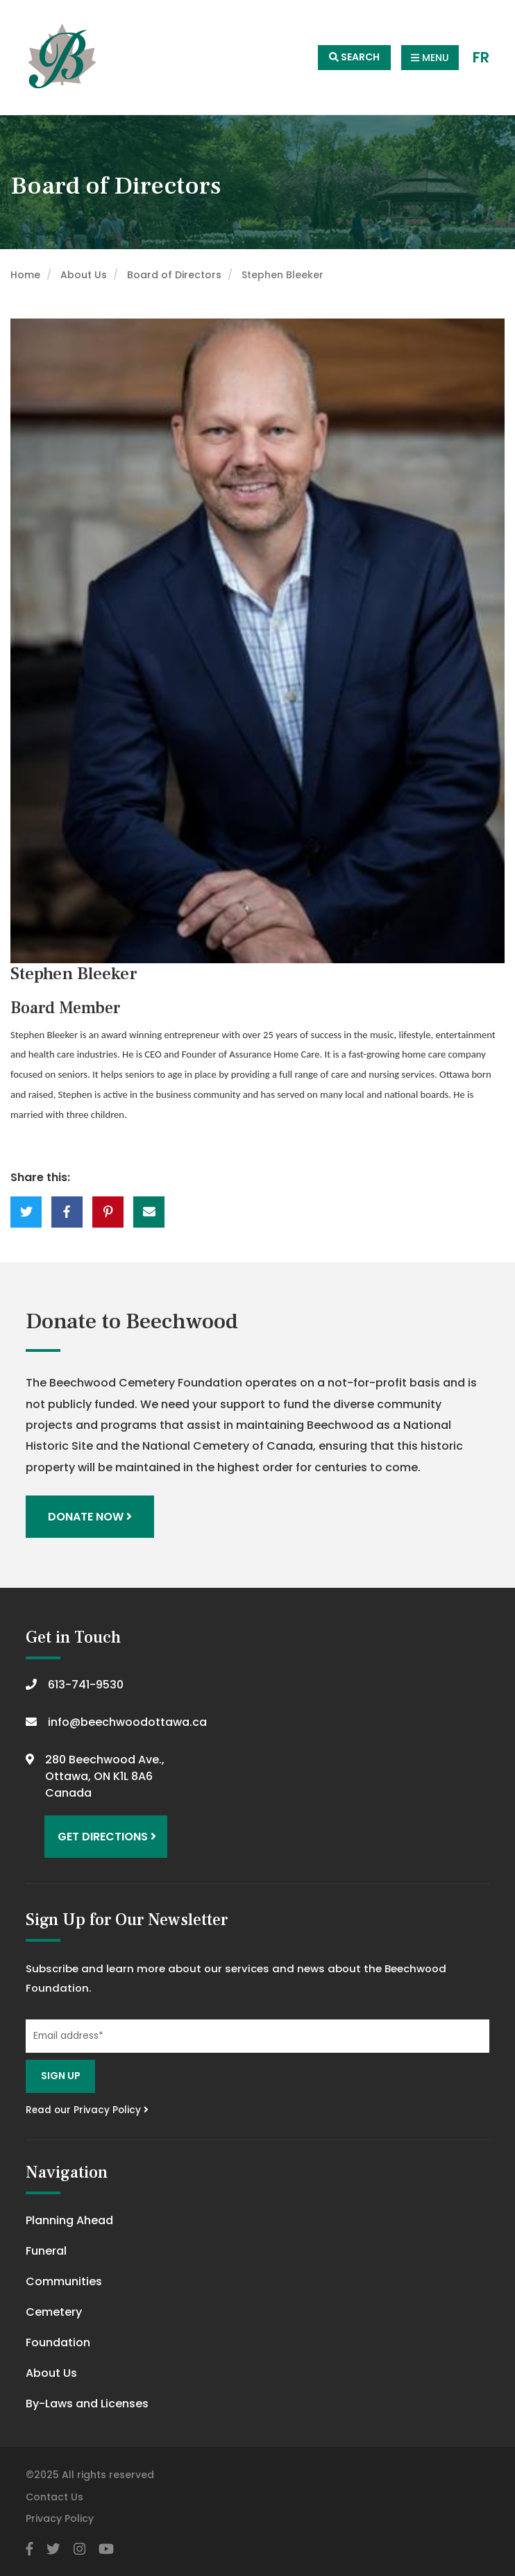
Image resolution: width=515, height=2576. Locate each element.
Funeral (46, 2251)
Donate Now (90, 1517)
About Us (83, 275)
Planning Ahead (69, 2220)
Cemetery (54, 2312)
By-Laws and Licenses (87, 2404)
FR (481, 58)
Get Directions (107, 1837)
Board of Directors (174, 275)
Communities (64, 2281)
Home (25, 275)
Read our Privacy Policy (87, 2110)
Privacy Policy (60, 2518)
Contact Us (54, 2497)
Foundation (58, 2342)
